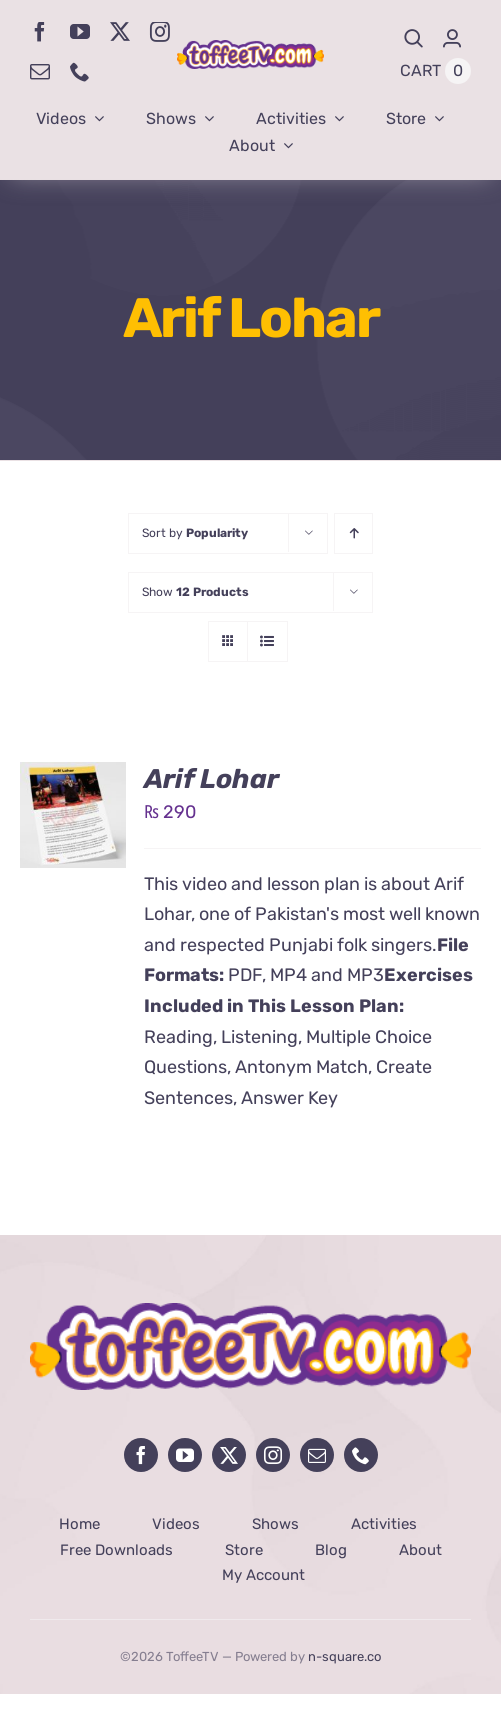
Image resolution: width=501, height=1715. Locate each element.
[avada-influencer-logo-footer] (250, 1312)
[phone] (80, 72)
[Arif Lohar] (73, 777)
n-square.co (344, 1656)
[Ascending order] (353, 533)
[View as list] (267, 641)
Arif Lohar (211, 779)
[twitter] (120, 32)
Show (195, 592)
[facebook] (40, 32)
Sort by (195, 533)
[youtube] (80, 32)
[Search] (414, 38)
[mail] (40, 72)
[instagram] (160, 32)
